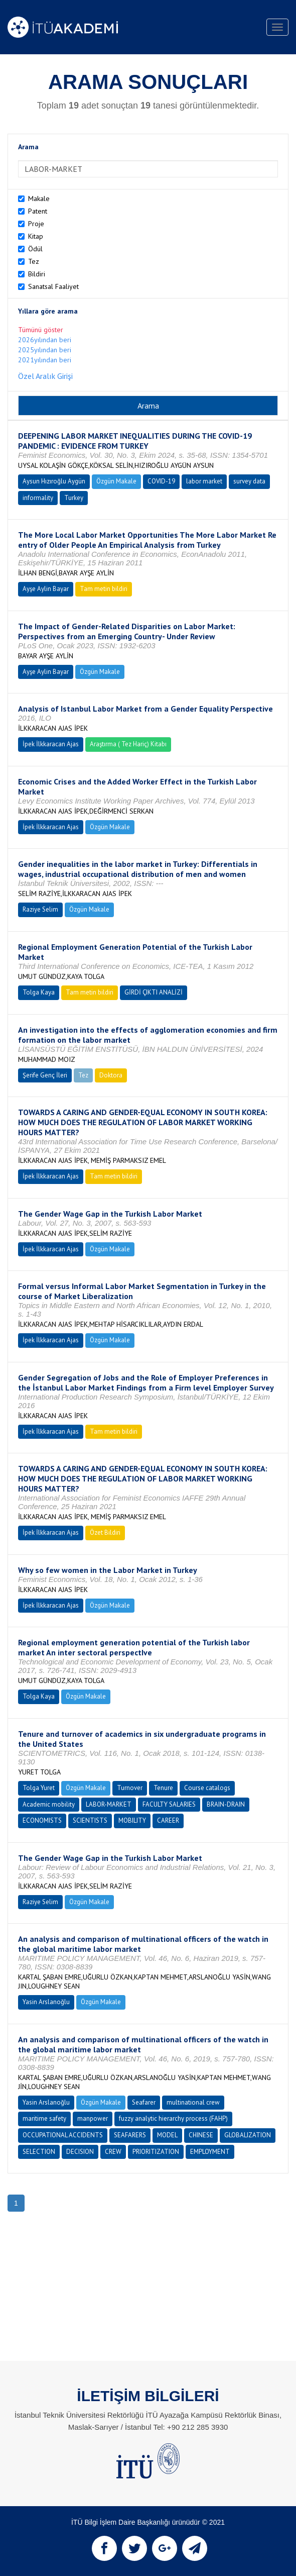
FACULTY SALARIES (169, 1804)
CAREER (168, 1820)
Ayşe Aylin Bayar (46, 588)
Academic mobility (49, 1804)
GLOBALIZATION (247, 2135)
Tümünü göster (40, 329)
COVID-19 (161, 481)
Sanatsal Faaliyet (53, 286)
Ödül (35, 248)
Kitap (35, 236)
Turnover (129, 1788)
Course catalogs (207, 1788)
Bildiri (36, 273)
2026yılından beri (44, 339)
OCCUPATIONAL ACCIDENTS (63, 2135)
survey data (249, 481)
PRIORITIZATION (155, 2151)
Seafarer (144, 2102)
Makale (39, 198)
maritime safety (44, 2118)
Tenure (163, 1788)
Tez (33, 261)
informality (38, 497)
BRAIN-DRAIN (226, 1804)
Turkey (73, 497)
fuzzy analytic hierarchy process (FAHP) (173, 2118)
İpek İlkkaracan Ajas (51, 744)
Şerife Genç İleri (45, 1075)
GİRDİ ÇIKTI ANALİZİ (153, 992)
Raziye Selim (40, 909)
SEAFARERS (130, 2135)
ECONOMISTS (42, 1820)
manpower (92, 2118)
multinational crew (193, 2102)
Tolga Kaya (39, 992)
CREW (113, 2151)
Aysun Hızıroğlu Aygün (54, 481)
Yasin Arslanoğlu (46, 2002)
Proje (36, 223)
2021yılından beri (44, 359)
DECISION (80, 2151)
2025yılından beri (44, 349)
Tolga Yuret (39, 1788)
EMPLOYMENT (210, 2151)
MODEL (167, 2135)
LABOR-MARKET (108, 1804)
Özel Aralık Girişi (45, 376)
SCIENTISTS (90, 1820)
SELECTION (39, 2151)
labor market (204, 481)
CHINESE (201, 2135)
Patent (37, 211)
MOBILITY (132, 1820)
